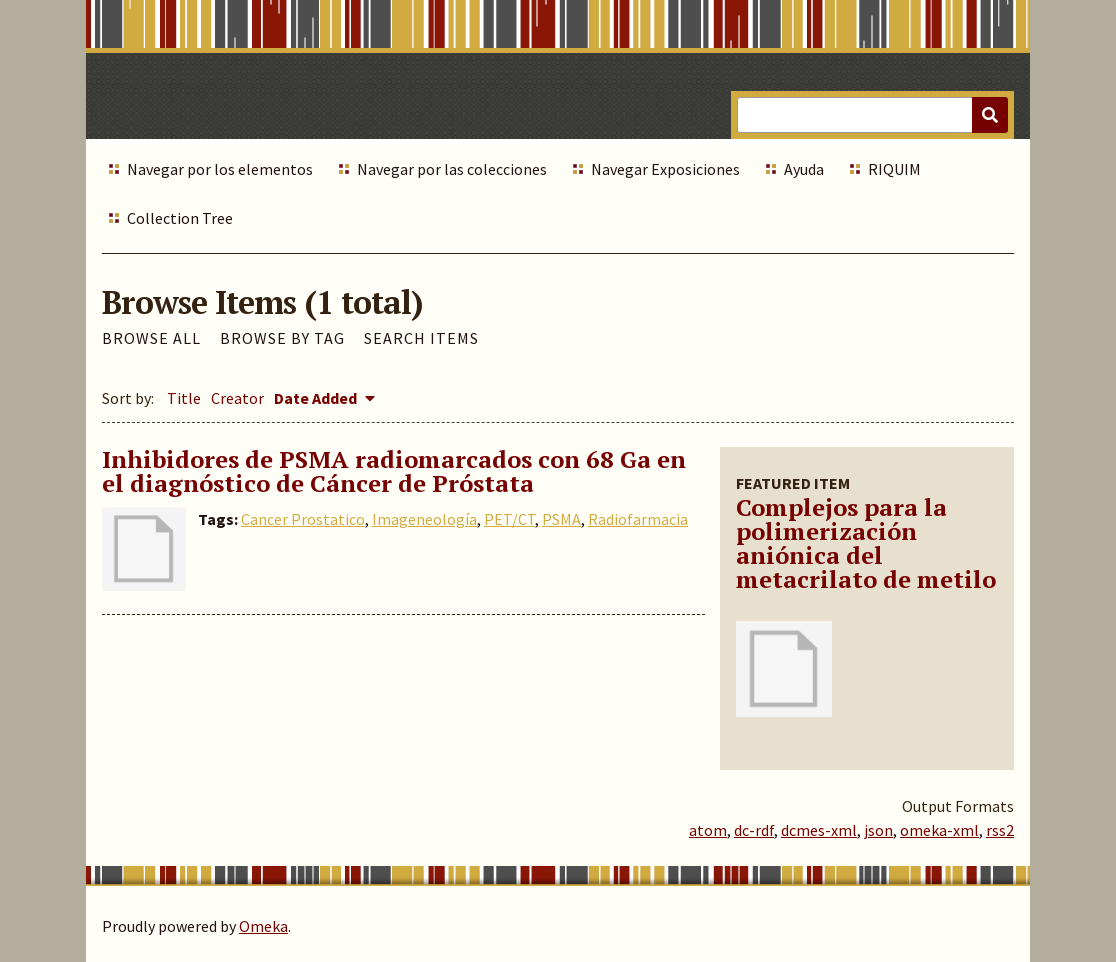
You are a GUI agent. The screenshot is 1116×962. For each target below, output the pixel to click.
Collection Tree (180, 218)
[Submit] (990, 115)
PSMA (561, 519)
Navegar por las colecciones (452, 169)
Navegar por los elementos (220, 169)
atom (708, 830)
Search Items (421, 338)
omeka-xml (939, 830)
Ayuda (804, 169)
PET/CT (509, 519)
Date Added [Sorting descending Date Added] (317, 398)
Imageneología (424, 519)
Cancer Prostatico (303, 519)
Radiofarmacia (638, 519)
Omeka (263, 926)
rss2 (1000, 830)
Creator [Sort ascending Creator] (237, 398)
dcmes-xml (819, 830)
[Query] (872, 115)
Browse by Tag (282, 338)
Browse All (151, 338)
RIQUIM (894, 169)
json (878, 830)
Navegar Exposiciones (665, 169)
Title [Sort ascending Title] (184, 398)
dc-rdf (754, 830)
